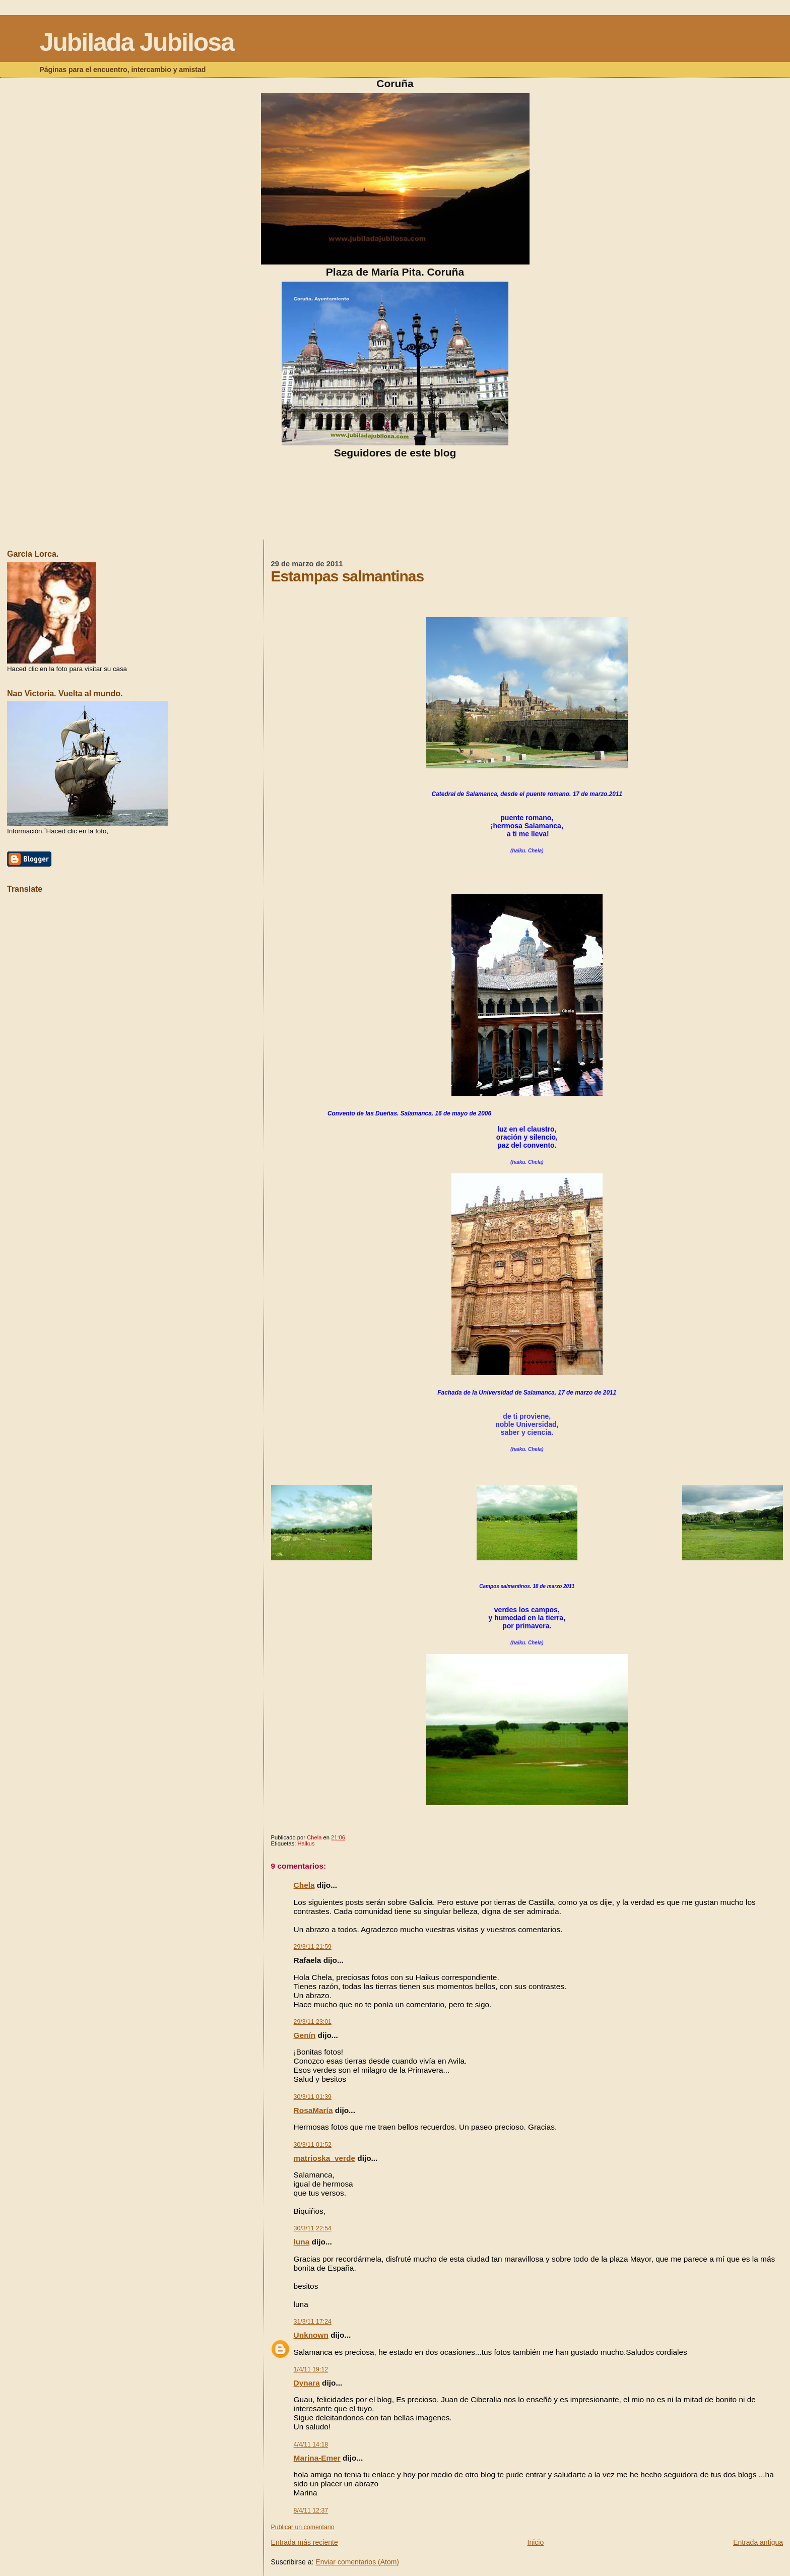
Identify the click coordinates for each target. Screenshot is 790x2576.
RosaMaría (313, 2110)
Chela (304, 1885)
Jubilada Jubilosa (136, 42)
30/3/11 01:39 (313, 2096)
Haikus (305, 1843)
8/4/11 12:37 (311, 2510)
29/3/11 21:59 (313, 1946)
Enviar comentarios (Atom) (357, 2562)
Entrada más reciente (304, 2542)
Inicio (536, 2542)
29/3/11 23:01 (313, 2021)
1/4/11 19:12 (311, 2369)
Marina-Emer (317, 2458)
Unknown (311, 2335)
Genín (305, 2035)
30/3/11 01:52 (313, 2144)
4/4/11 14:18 (311, 2444)
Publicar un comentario (303, 2527)
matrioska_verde (324, 2158)
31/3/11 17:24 (313, 2321)
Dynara (307, 2383)
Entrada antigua (758, 2542)
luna (302, 2241)
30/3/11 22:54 (313, 2228)
